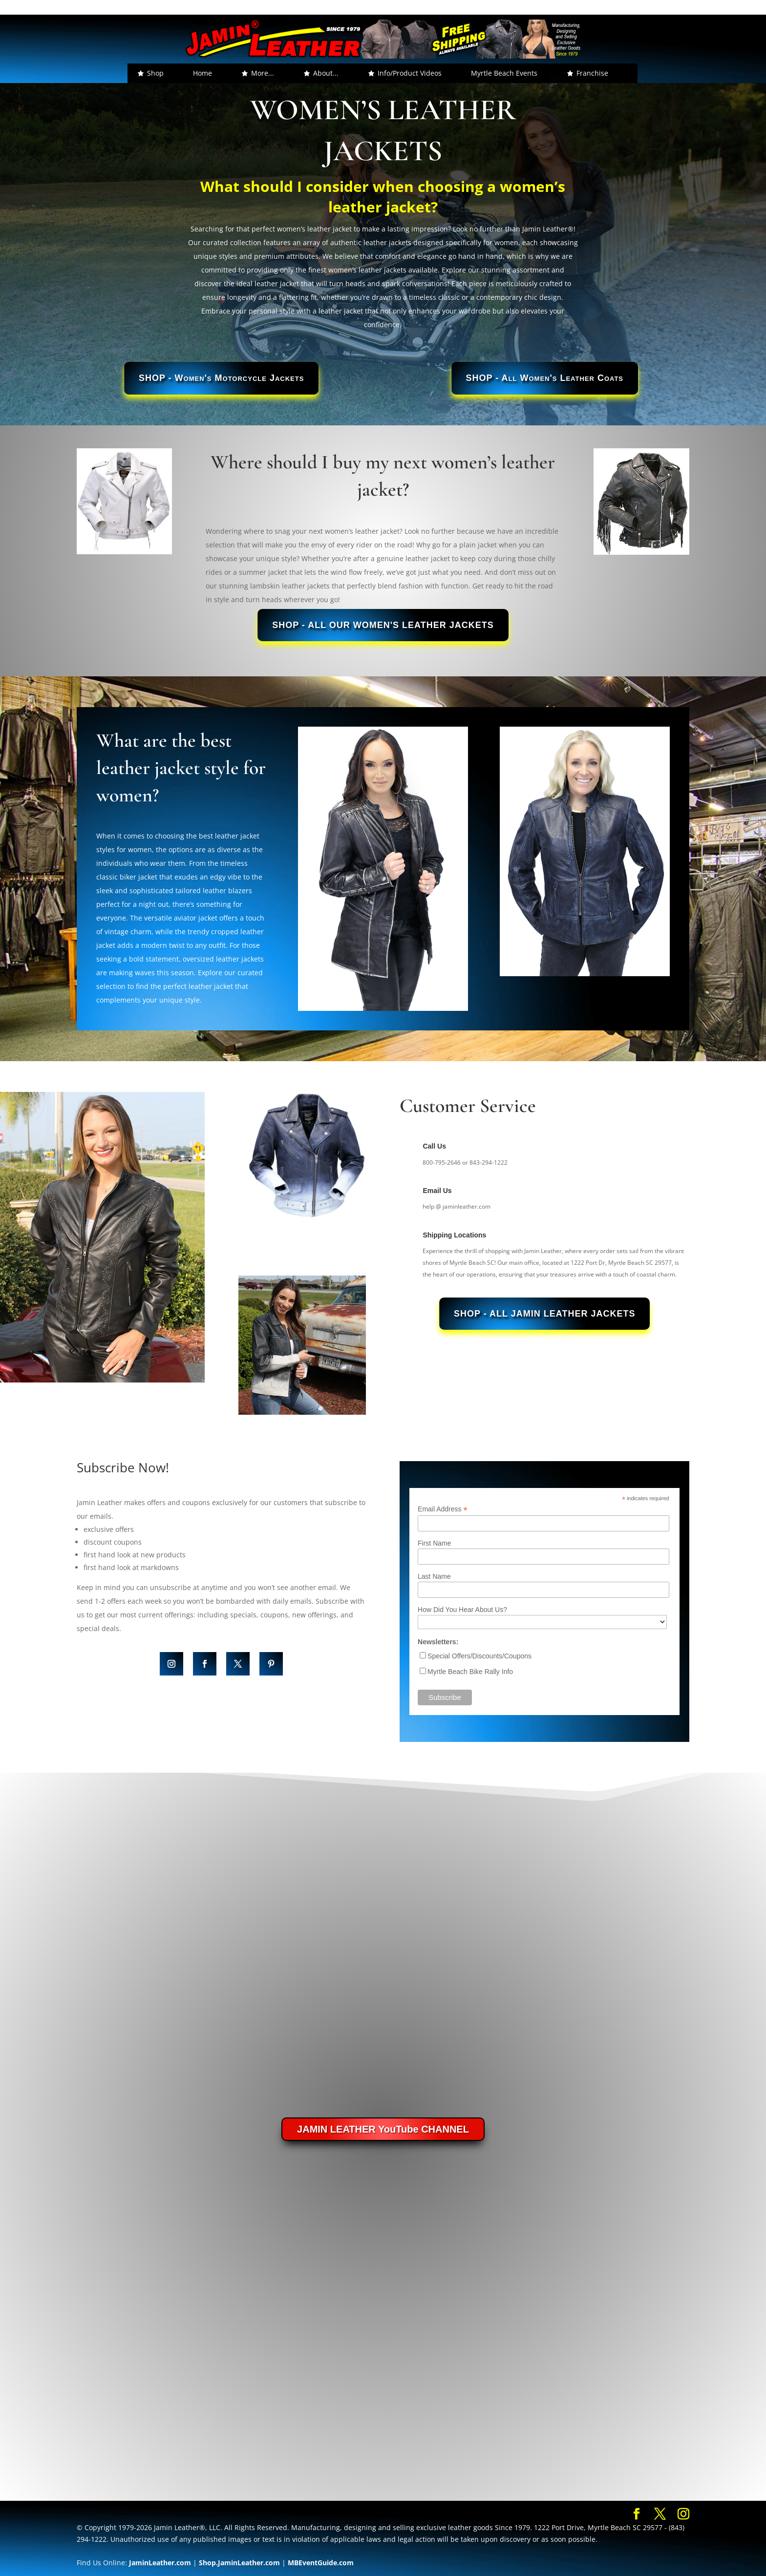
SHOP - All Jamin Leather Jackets (544, 1314)
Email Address (443, 1509)
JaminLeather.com (160, 2562)
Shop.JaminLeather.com (239, 2562)
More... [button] (262, 73)
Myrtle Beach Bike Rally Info (470, 1671)
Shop (155, 73)
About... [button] (326, 73)
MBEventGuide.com (321, 2562)
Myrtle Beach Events (504, 73)
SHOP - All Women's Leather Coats (544, 378)
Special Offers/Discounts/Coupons (479, 1656)
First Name (434, 1543)
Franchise (592, 73)
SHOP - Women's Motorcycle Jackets (221, 378)
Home (202, 73)
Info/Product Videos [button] (410, 73)
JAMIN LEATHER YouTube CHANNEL (383, 2129)
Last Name (434, 1576)
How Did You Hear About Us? (462, 1609)
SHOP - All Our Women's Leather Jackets (383, 625)
